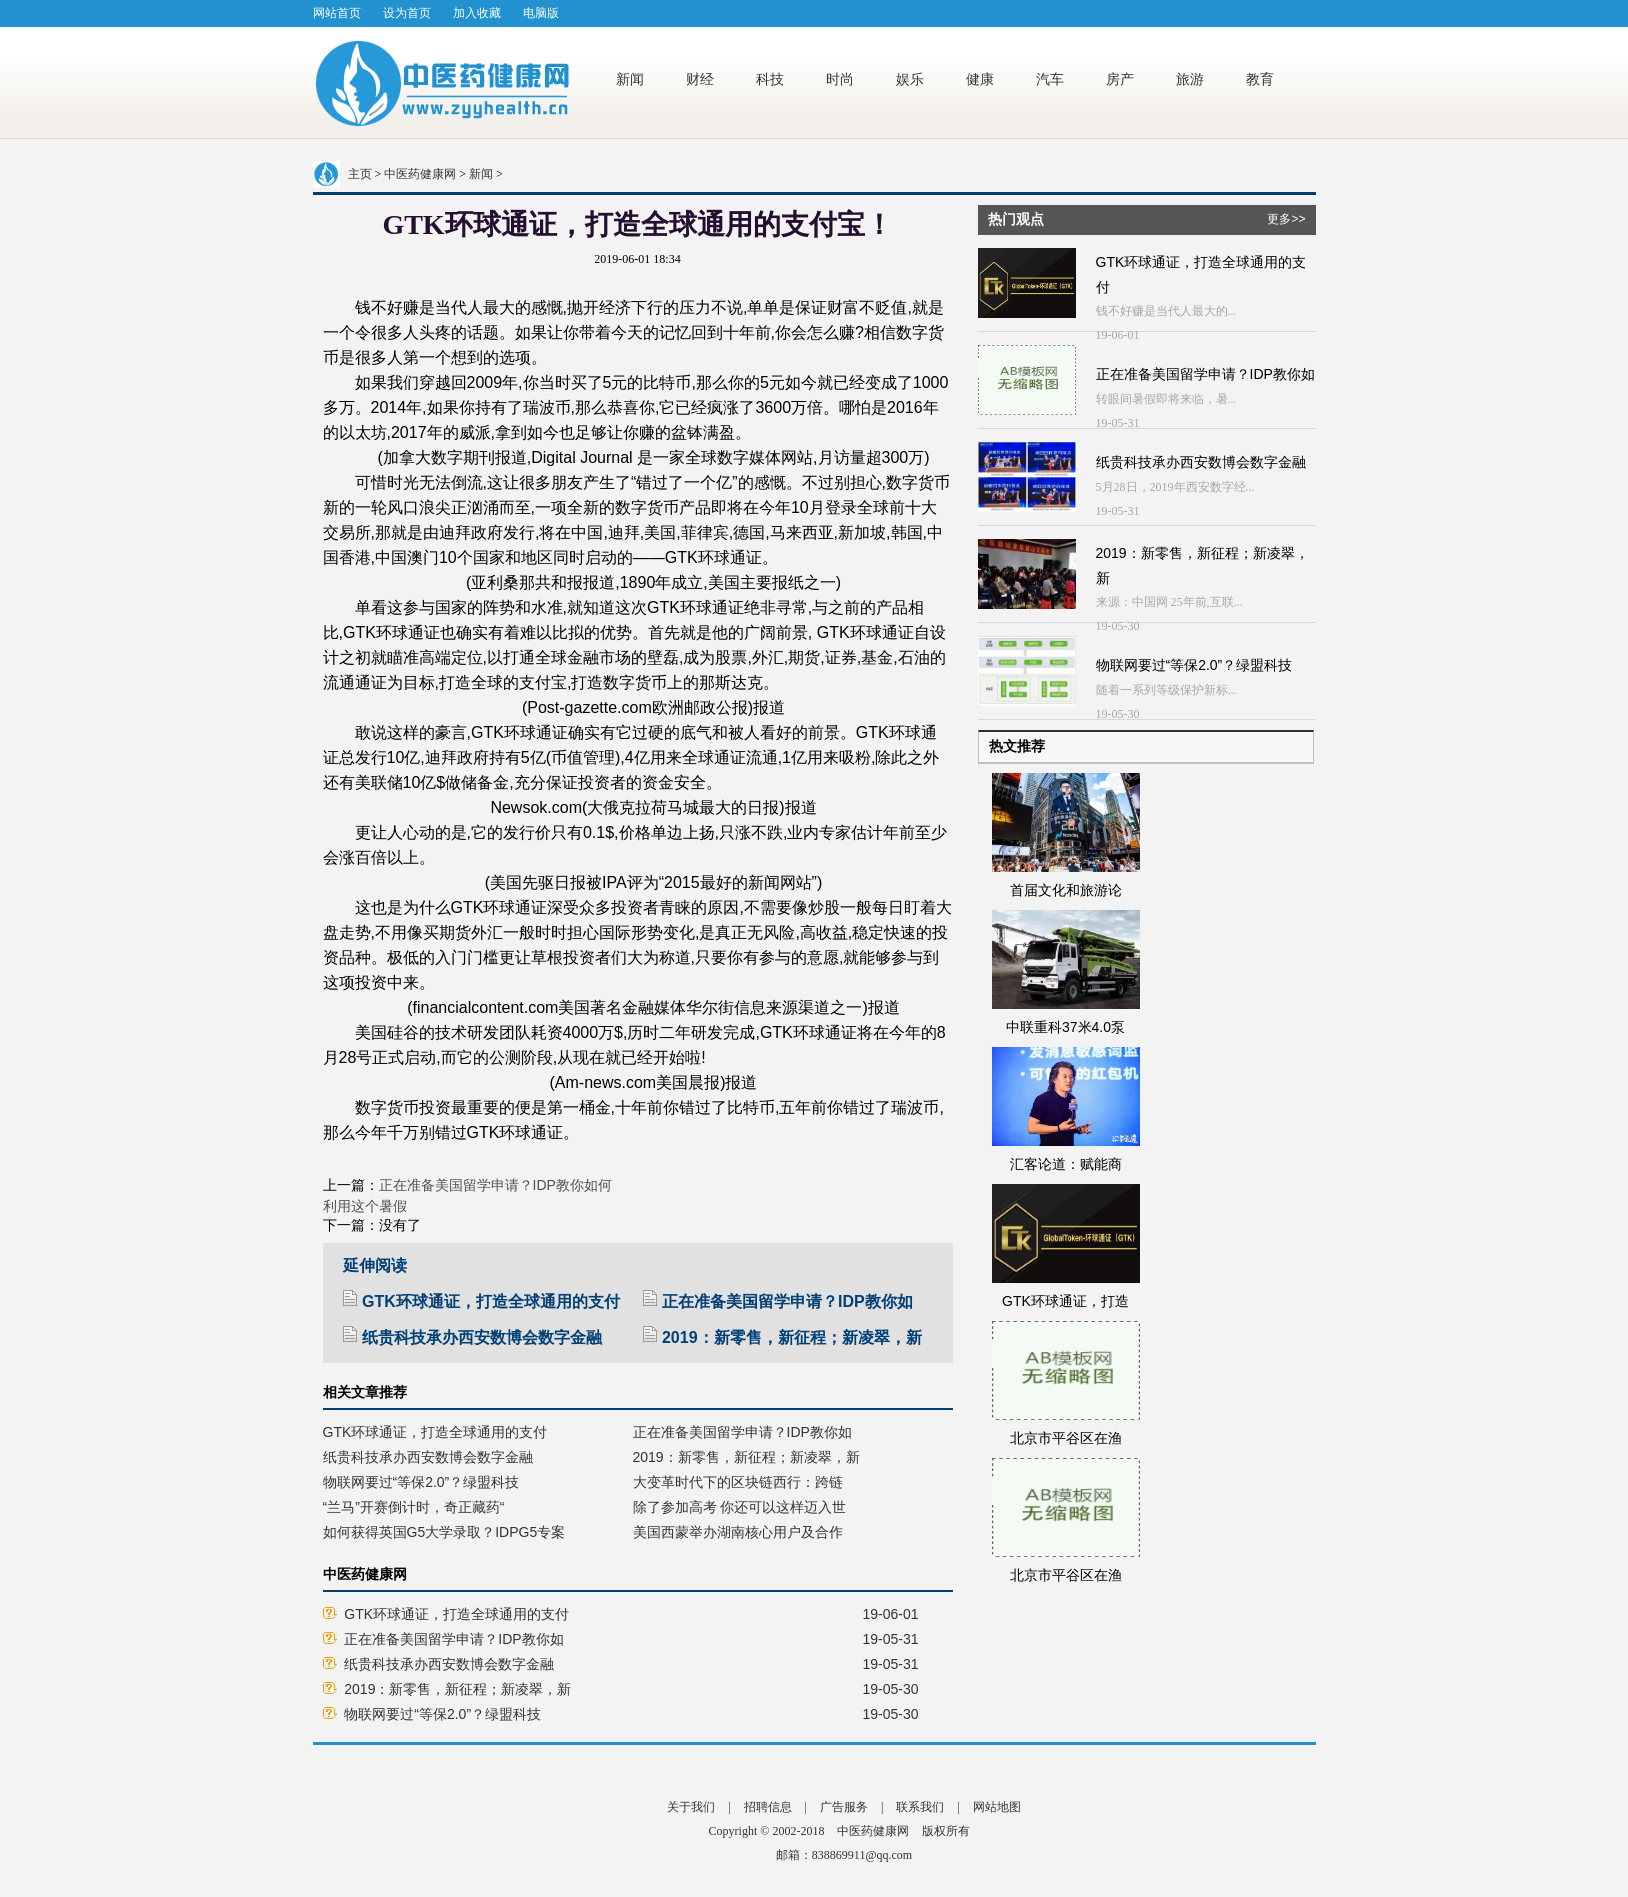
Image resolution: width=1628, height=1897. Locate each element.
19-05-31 (891, 1639)
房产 (1122, 79)
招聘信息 (768, 1807)
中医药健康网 (420, 174)
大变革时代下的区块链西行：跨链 (738, 1482)
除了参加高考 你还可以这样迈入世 (740, 1507)
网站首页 (337, 13)
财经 (702, 79)
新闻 (632, 79)
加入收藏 (477, 13)
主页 (360, 174)
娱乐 (912, 79)
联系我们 (920, 1807)
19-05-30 (891, 1689)
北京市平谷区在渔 (1066, 1438)
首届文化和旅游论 (1066, 890)
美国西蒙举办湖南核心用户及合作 (738, 1532)
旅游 (1192, 79)
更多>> (1286, 219)
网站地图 (997, 1807)
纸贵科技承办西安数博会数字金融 (472, 1337)
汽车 (1052, 79)
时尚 (842, 79)
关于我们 (691, 1807)
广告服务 (844, 1807)
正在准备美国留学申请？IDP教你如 (778, 1301)
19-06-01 (891, 1614)
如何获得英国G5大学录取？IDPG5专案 (444, 1532)
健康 (982, 79)
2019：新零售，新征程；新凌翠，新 (782, 1337)
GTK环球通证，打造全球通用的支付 (481, 1301)
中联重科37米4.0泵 (1065, 1027)
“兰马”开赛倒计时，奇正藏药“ (414, 1507)
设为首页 (407, 13)
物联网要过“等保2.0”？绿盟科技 (421, 1482)
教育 (1262, 79)
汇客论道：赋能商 (1066, 1164)
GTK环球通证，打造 (1065, 1301)
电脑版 (541, 13)
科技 (772, 79)
